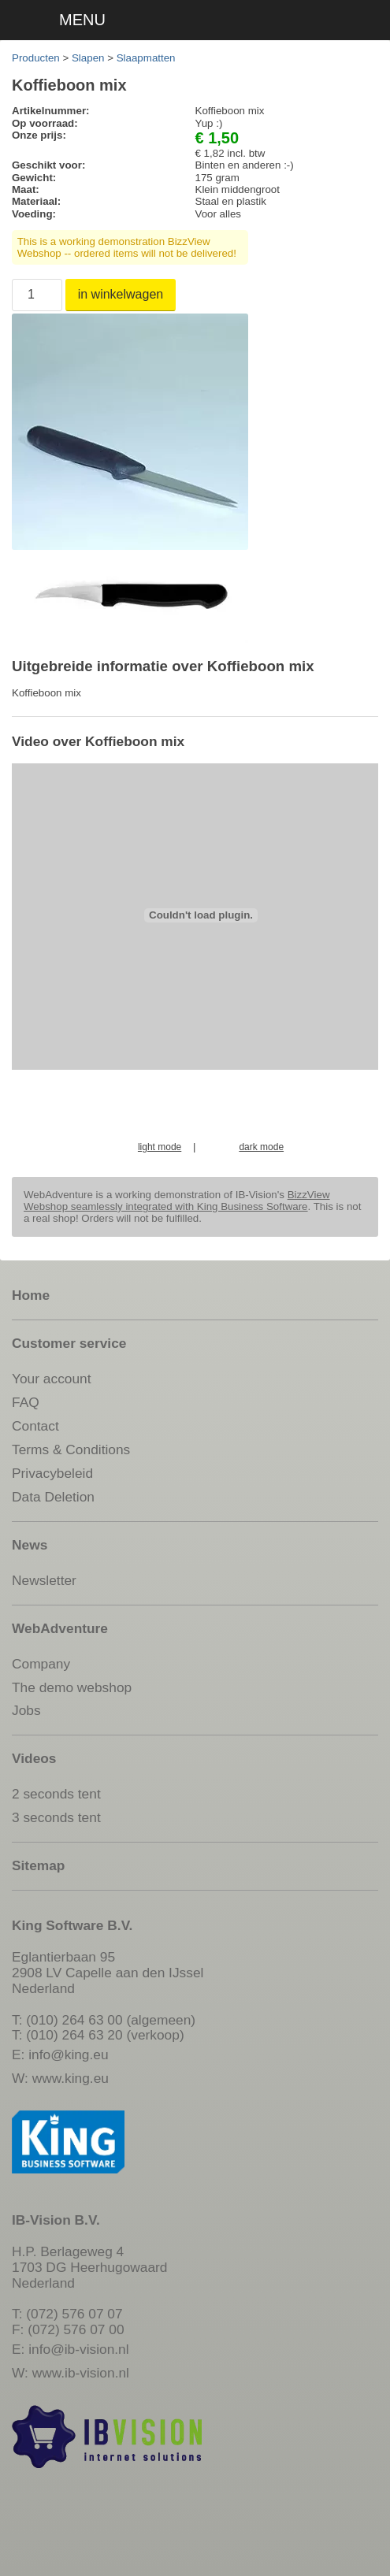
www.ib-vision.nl (80, 2373)
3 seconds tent (56, 1817)
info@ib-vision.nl (78, 2349)
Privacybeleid (52, 1473)
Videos (34, 1758)
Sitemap (38, 1865)
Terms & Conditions (71, 1449)
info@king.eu (68, 2054)
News (29, 1545)
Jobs (26, 1710)
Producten (36, 58)
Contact (35, 1426)
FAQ (25, 1402)
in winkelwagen (121, 294)
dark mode (261, 1147)
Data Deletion (53, 1497)
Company (41, 1664)
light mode (159, 1147)
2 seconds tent (56, 1794)
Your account (51, 1378)
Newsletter (44, 1580)
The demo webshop (72, 1687)
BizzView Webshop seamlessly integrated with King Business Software (177, 1200)
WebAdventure (60, 1628)
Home (31, 1295)
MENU (82, 19)
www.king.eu (70, 2078)
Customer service (69, 1343)
